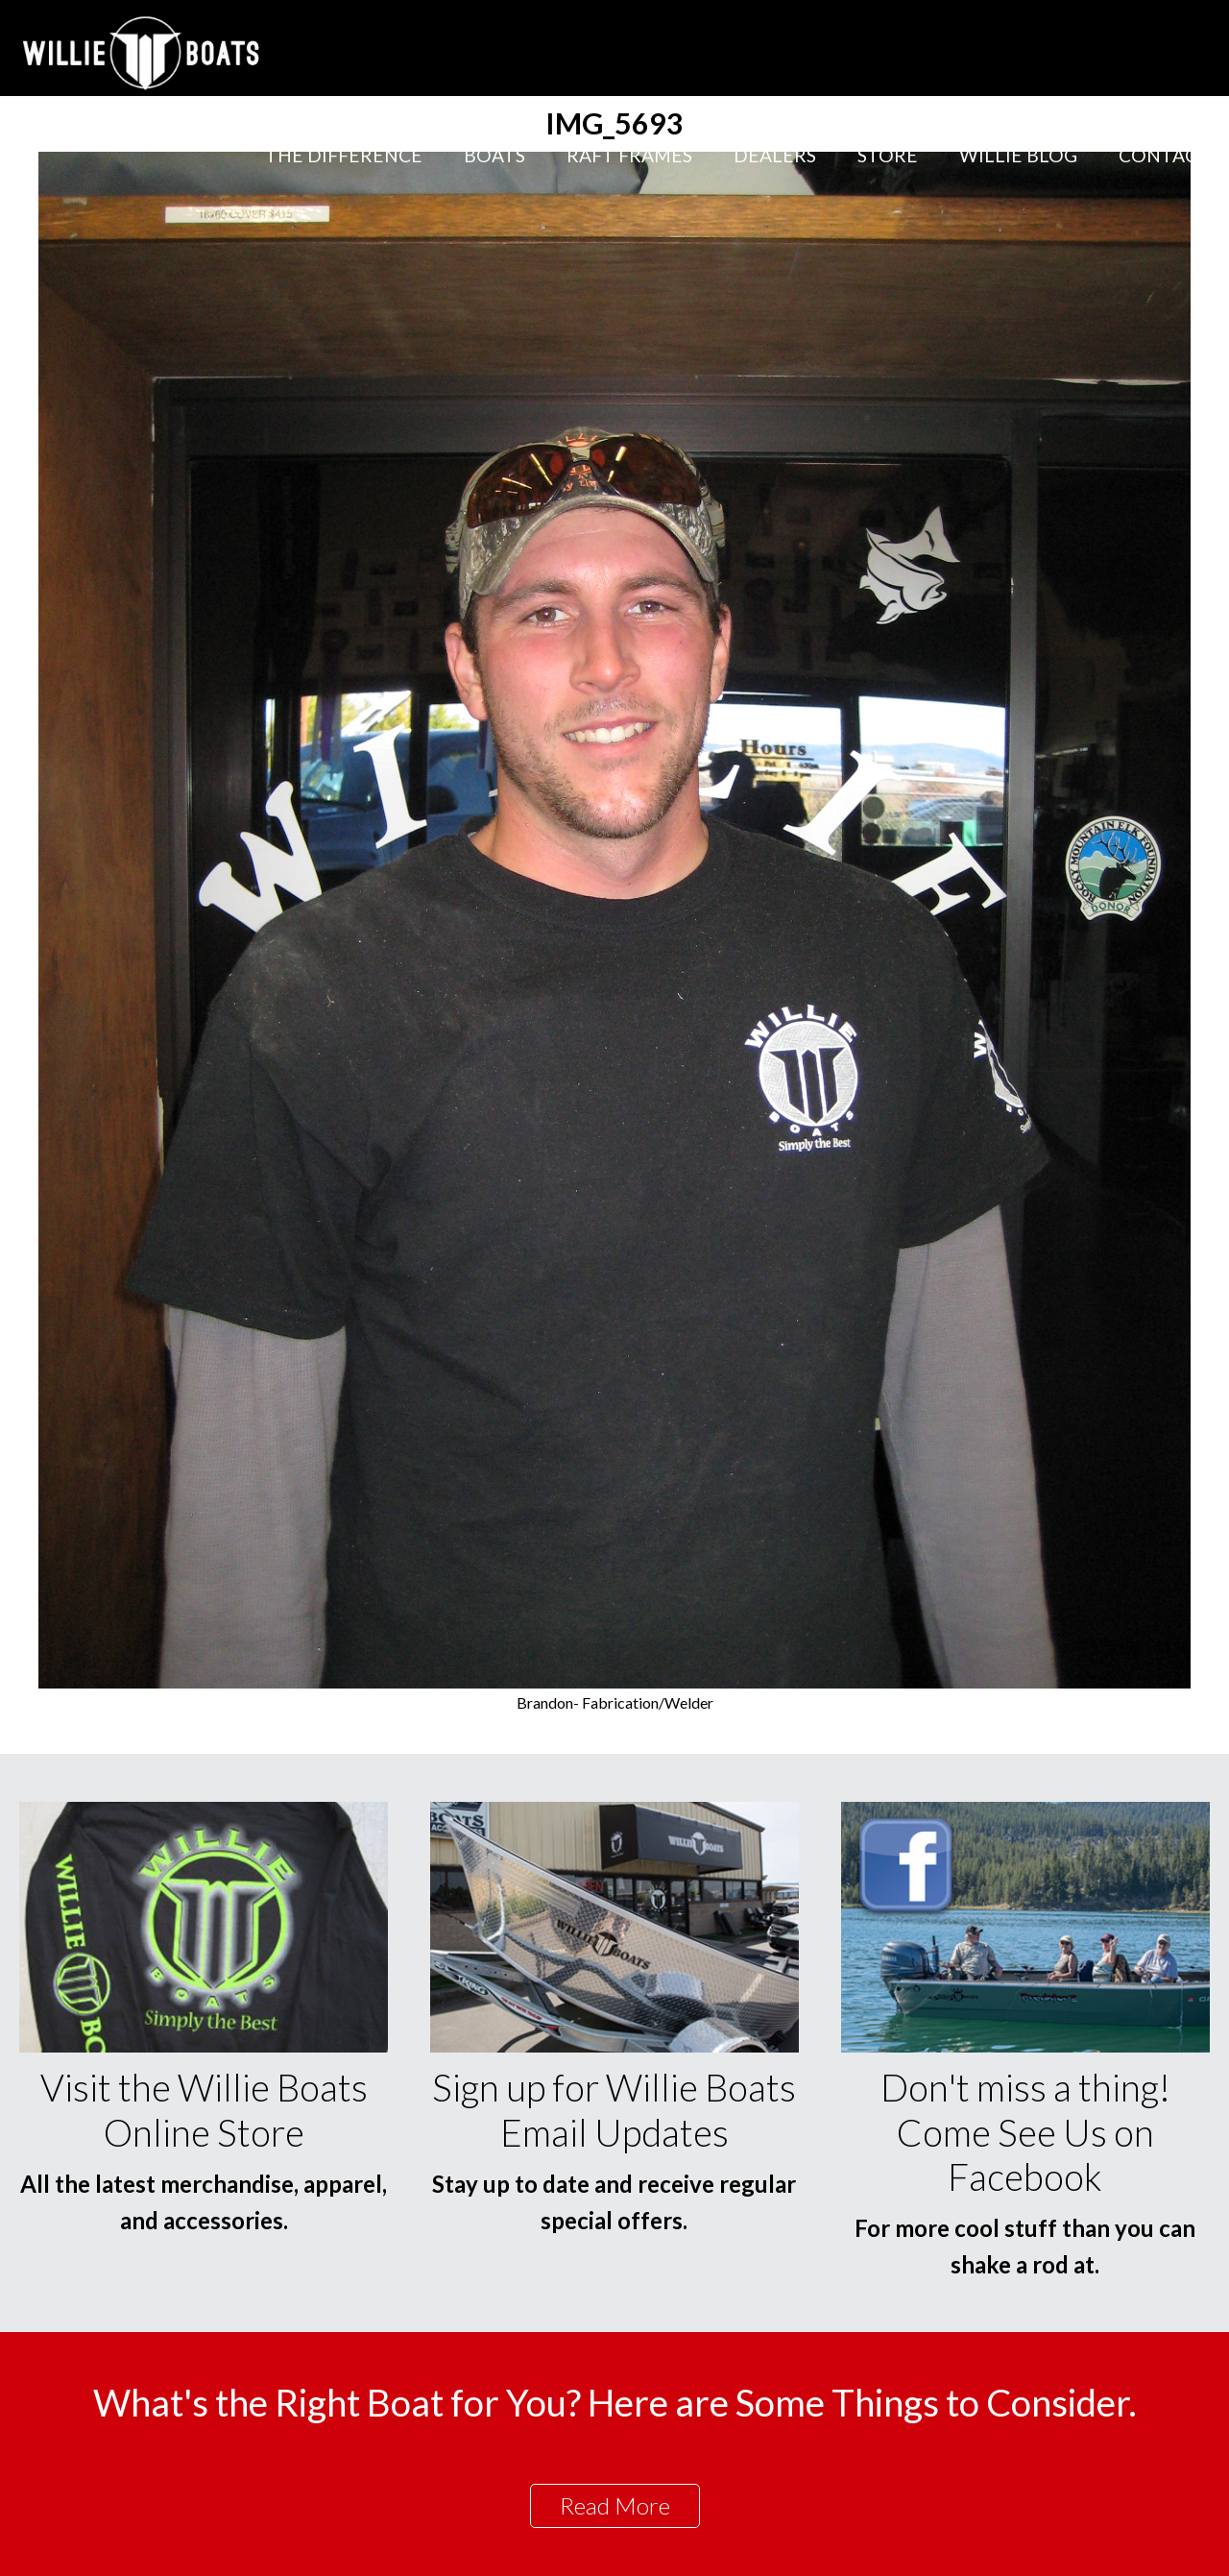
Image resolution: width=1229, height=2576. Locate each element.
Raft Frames (629, 155)
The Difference (343, 155)
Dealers (775, 155)
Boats (494, 155)
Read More (615, 2505)
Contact (1164, 155)
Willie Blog (1018, 155)
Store (887, 155)
